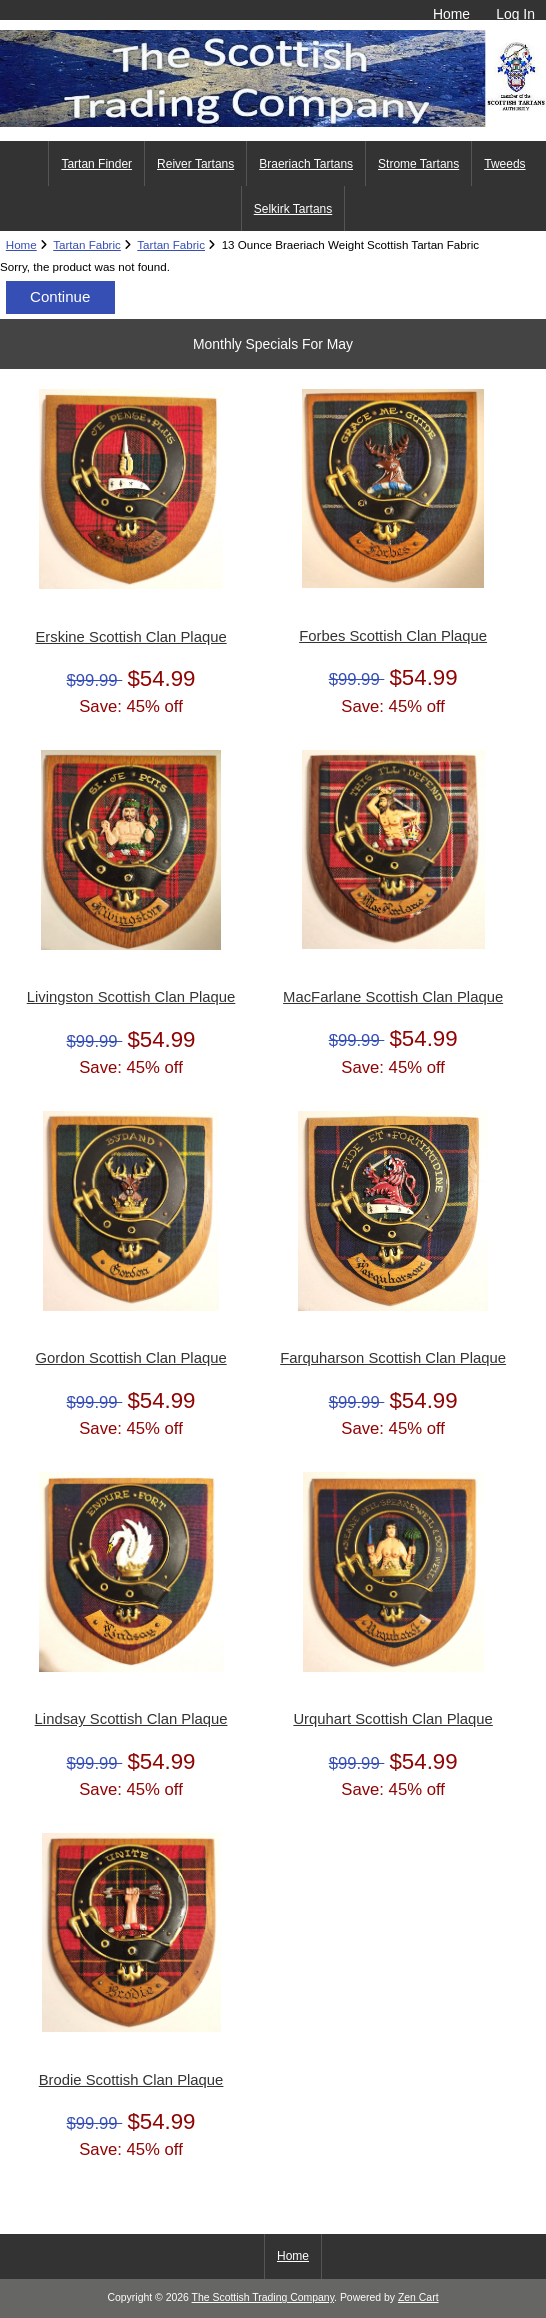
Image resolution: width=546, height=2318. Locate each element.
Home (451, 14)
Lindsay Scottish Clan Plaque (131, 1719)
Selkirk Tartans (293, 209)
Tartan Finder (96, 164)
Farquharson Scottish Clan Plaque (393, 1358)
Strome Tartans (418, 164)
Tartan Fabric (87, 244)
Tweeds (504, 164)
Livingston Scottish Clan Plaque (131, 997)
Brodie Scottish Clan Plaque (131, 2080)
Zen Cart (418, 2297)
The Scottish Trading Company (263, 2297)
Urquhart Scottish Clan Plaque (392, 1719)
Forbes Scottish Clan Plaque (393, 636)
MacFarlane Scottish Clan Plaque (393, 997)
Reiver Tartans (195, 164)
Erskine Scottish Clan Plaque (130, 637)
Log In (515, 14)
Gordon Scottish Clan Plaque (130, 1358)
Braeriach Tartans (306, 164)
